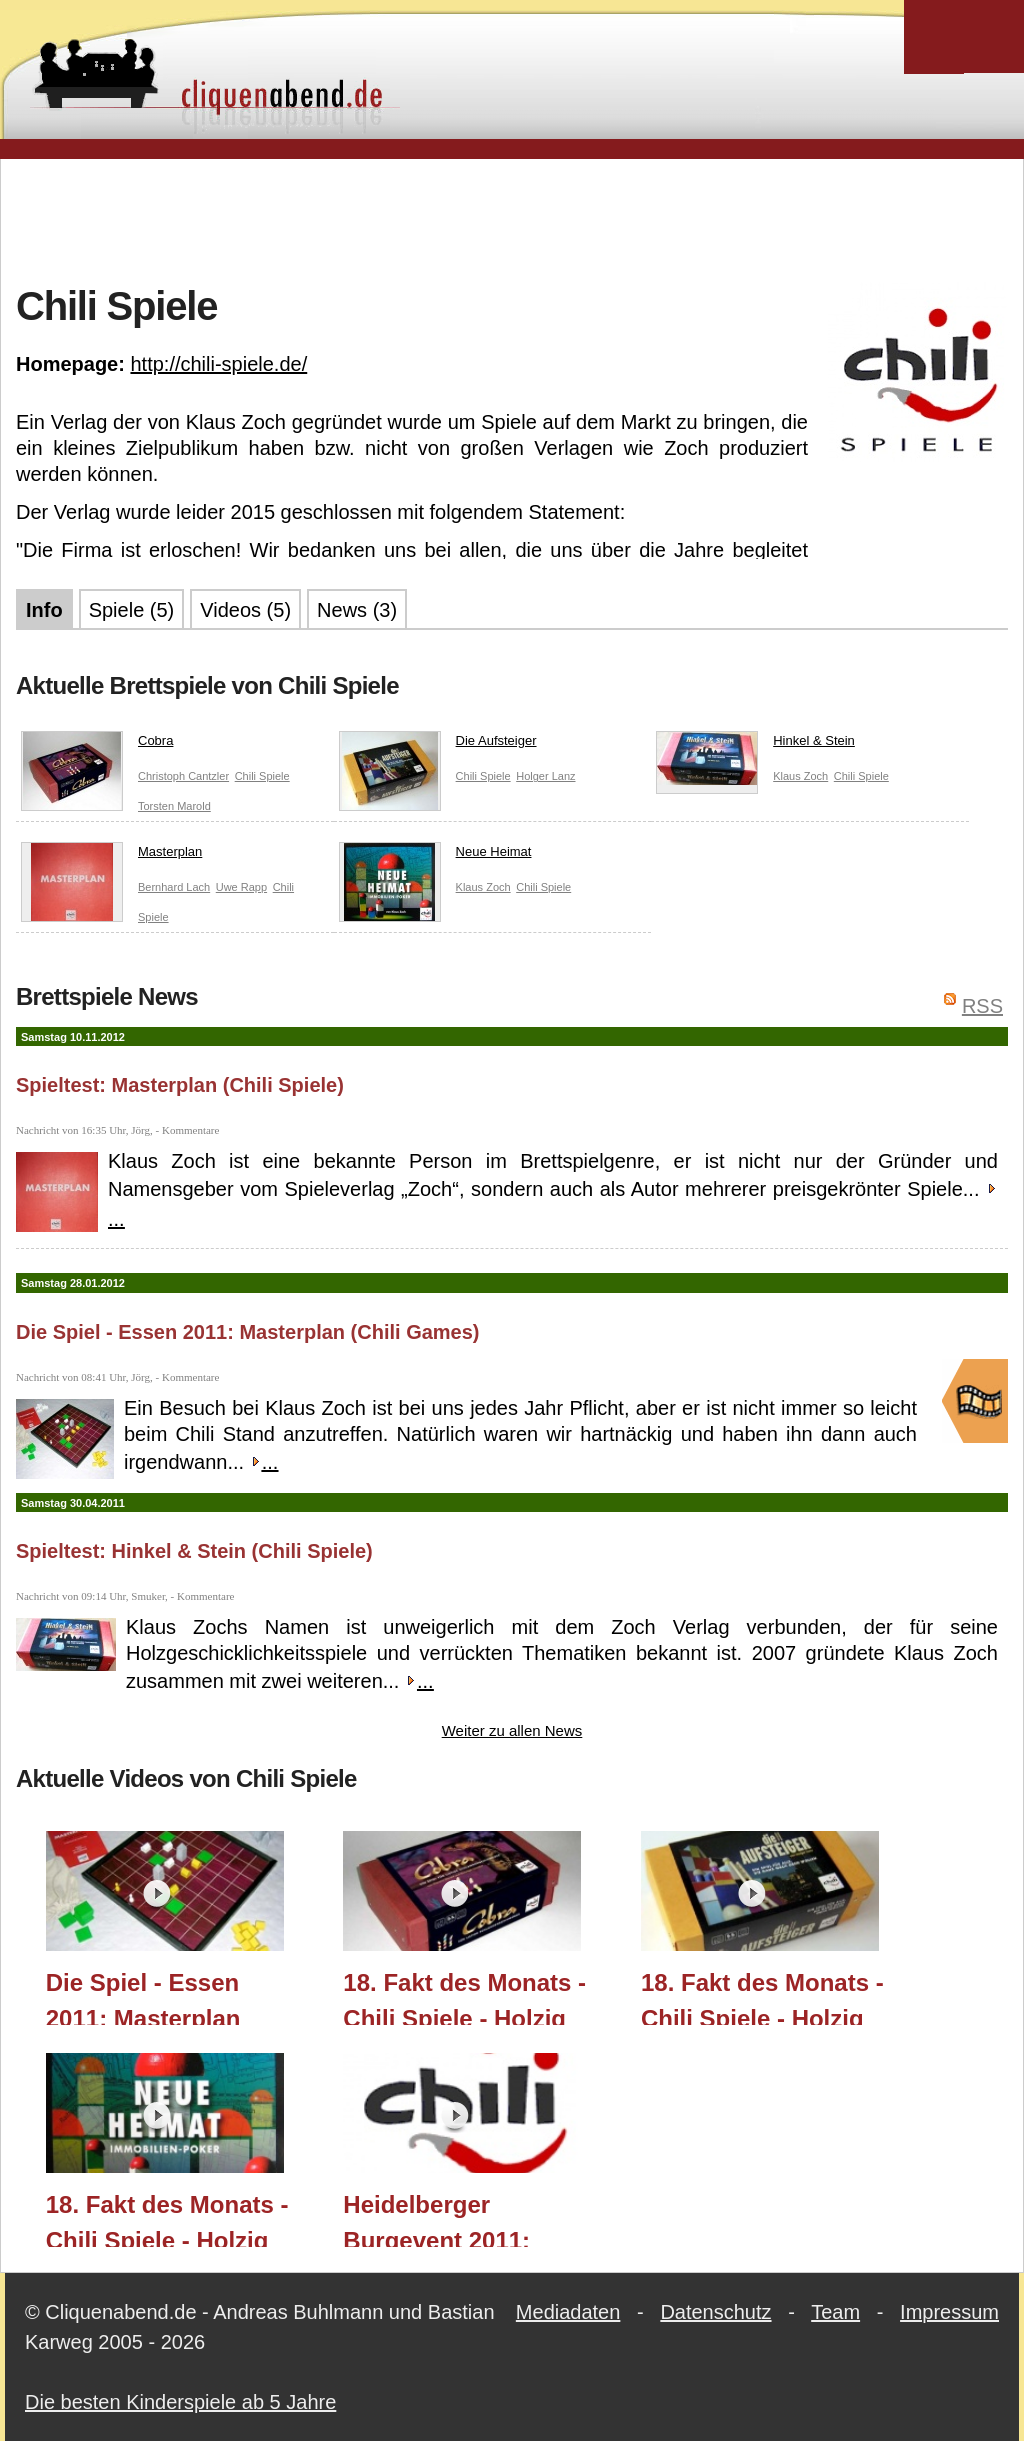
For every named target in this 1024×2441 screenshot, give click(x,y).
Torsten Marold (174, 806)
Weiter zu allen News (512, 1730)
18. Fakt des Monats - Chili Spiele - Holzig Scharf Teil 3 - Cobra (464, 1997)
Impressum (949, 2312)
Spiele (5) (132, 610)
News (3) (357, 610)
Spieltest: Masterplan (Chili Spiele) (180, 1085)
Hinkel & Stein (755, 745)
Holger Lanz (545, 776)
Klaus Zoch (800, 776)
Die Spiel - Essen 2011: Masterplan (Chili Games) (248, 1332)
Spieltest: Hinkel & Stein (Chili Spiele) (194, 1551)
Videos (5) (245, 610)
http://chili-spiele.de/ (218, 364)
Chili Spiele (262, 776)
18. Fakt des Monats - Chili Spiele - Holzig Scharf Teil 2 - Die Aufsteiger (762, 1997)
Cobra (97, 745)
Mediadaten (568, 2312)
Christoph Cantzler (183, 776)
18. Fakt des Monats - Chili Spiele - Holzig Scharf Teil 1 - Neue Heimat (167, 2219)
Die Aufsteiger (438, 745)
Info (44, 610)
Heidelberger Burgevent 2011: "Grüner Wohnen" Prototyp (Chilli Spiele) (471, 2219)
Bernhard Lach (174, 887)
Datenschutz (715, 2312)
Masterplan (111, 856)
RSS (982, 1006)
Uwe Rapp (241, 887)
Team (835, 2312)
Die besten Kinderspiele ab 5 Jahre (180, 2402)
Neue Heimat (435, 856)
